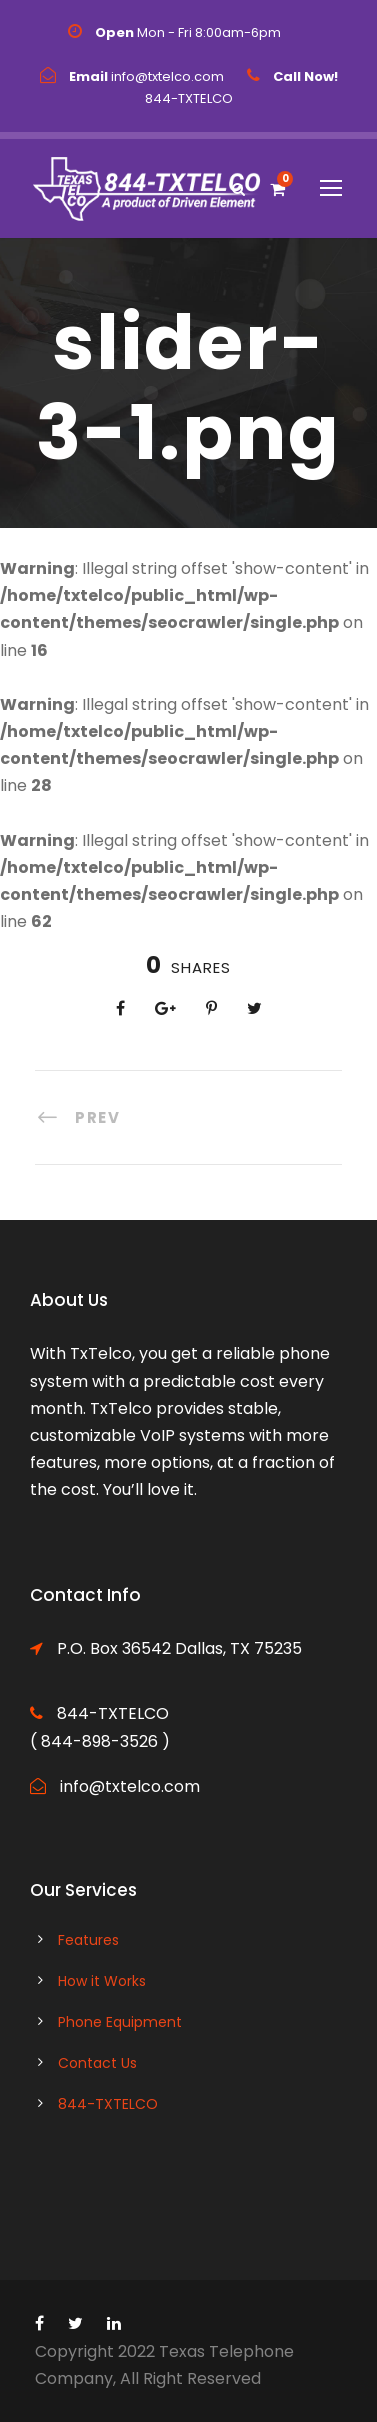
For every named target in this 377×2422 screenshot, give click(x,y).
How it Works (102, 1981)
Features (88, 1940)
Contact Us (97, 2063)
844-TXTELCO (108, 2104)
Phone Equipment (120, 2022)
